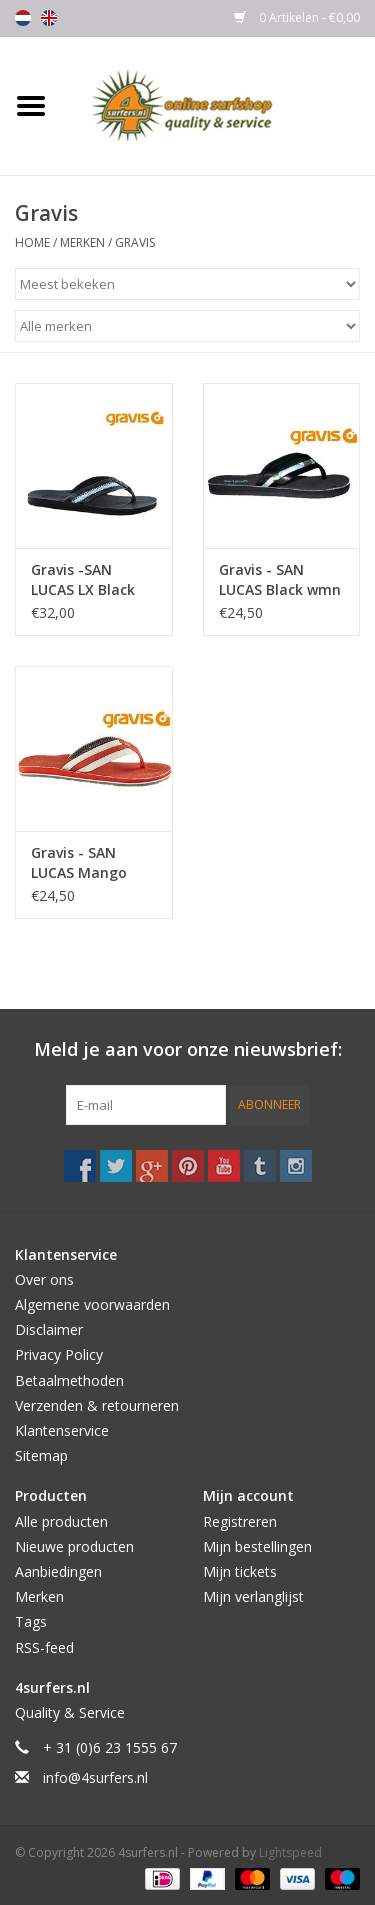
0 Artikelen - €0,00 (297, 17)
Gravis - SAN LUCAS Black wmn (280, 579)
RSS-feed (44, 1647)
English (49, 18)
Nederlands (23, 18)
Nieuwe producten (74, 1546)
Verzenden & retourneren (97, 1405)
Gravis (135, 242)
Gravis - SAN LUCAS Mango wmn (79, 863)
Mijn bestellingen (257, 1546)
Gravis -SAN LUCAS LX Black (83, 579)
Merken (82, 242)
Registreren (240, 1521)
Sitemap (41, 1455)
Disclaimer (49, 1329)
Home (32, 242)
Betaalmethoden (69, 1380)
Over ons (44, 1279)
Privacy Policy (59, 1354)
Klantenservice (62, 1430)
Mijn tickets (240, 1571)
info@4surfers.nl (95, 1777)
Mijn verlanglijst (253, 1596)
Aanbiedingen (58, 1571)
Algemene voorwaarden (92, 1304)
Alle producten (61, 1521)
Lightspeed (290, 1852)
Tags (31, 1621)
